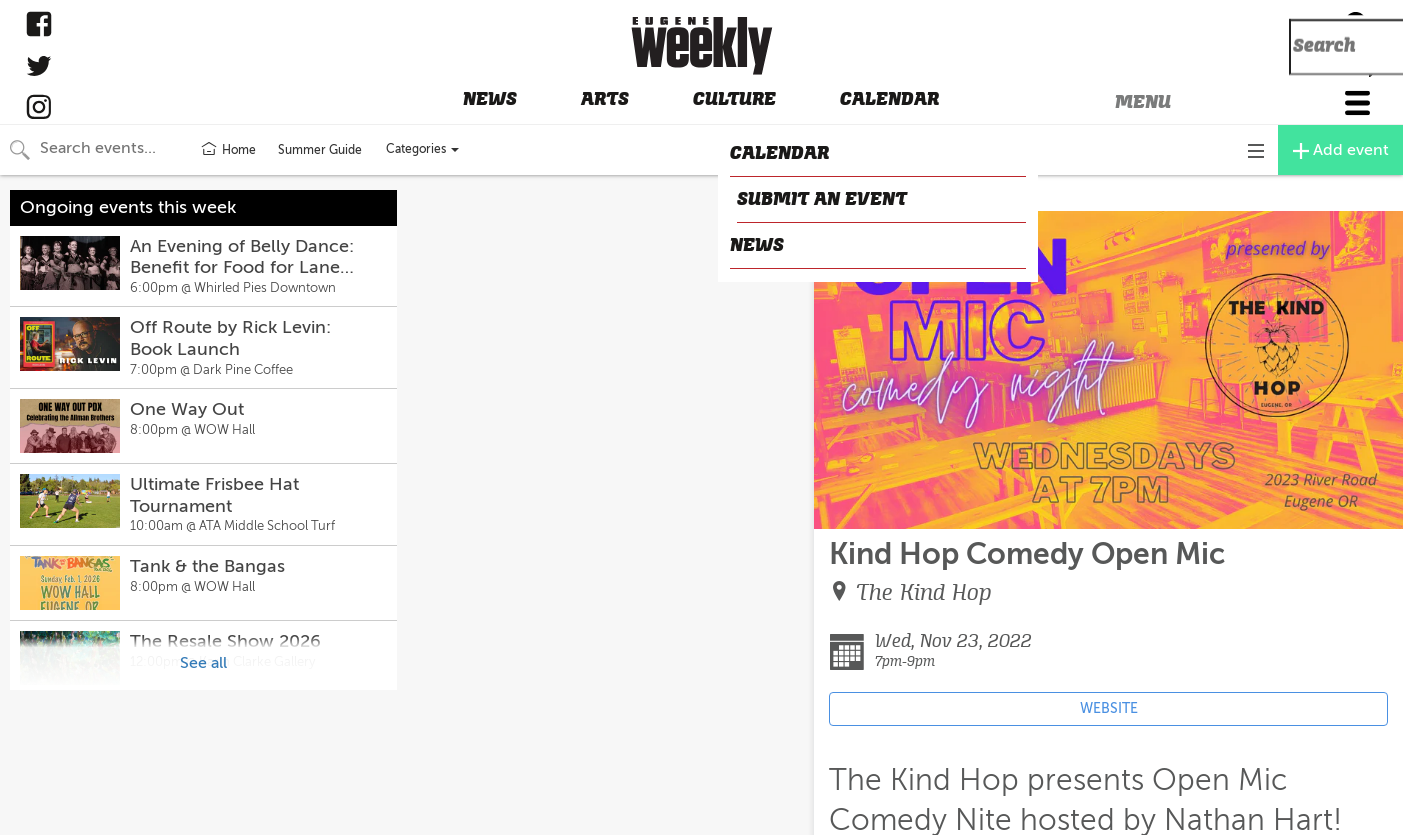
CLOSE (844, 194)
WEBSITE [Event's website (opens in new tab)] (1109, 708)
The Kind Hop (924, 592)
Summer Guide (320, 150)
